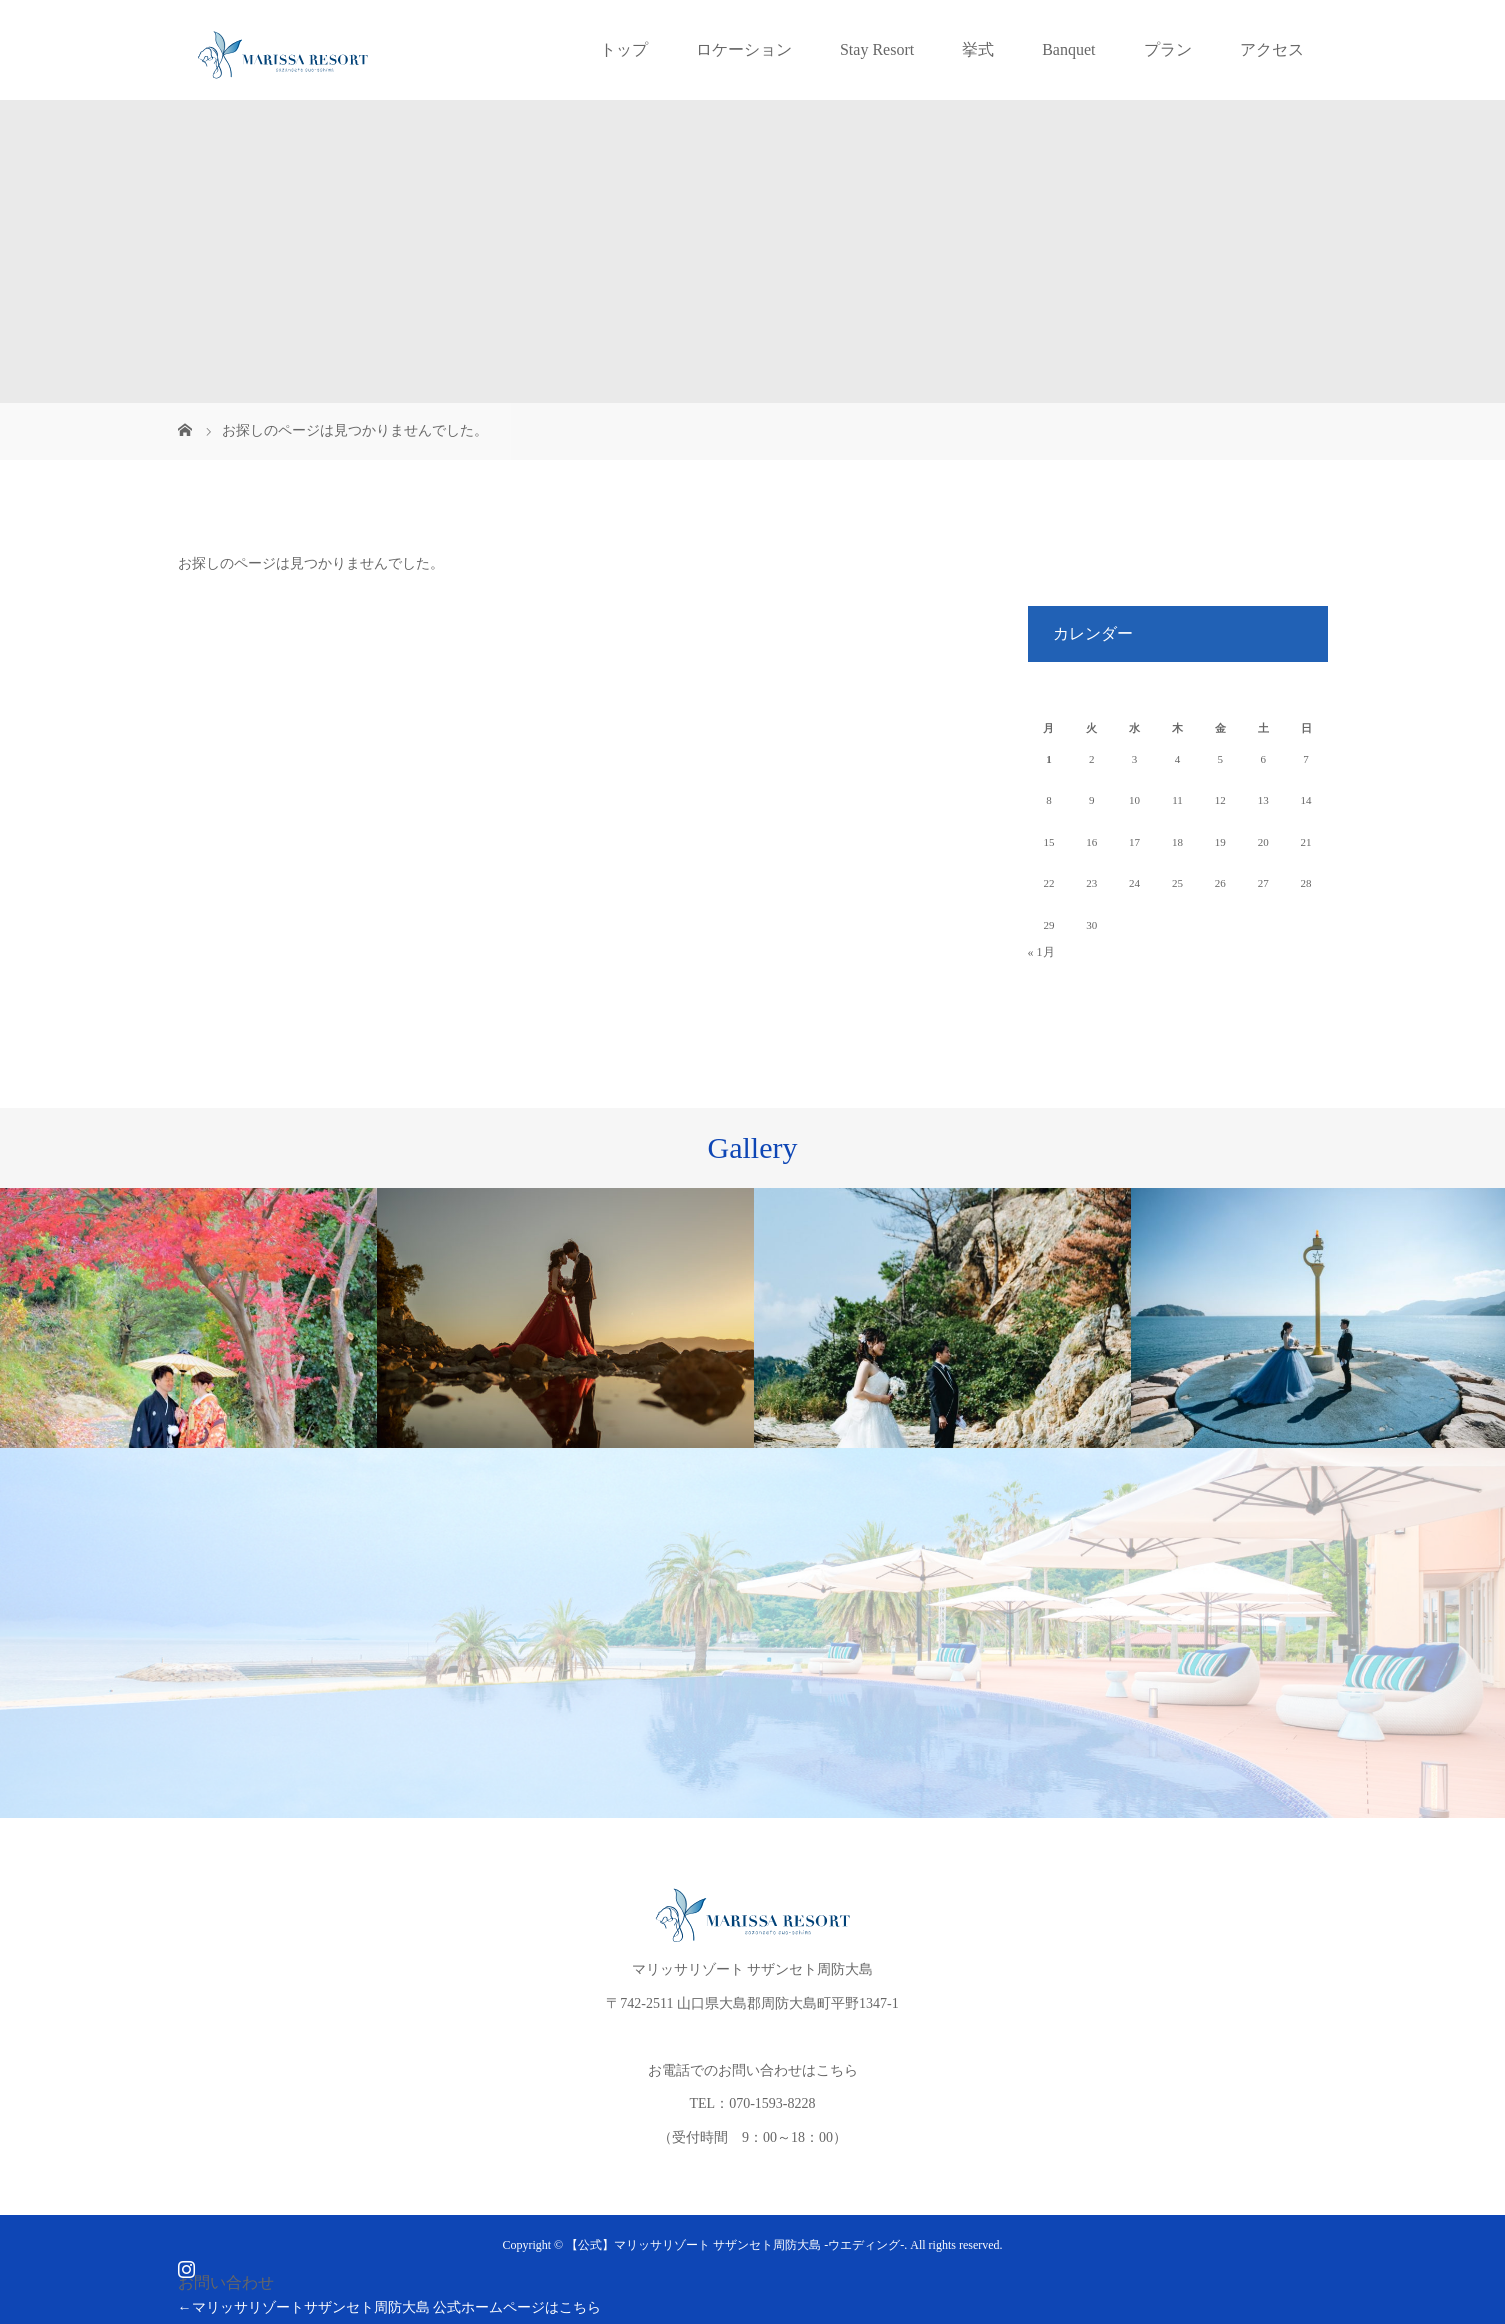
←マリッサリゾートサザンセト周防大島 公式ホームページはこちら (390, 2307)
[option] (188, 1318)
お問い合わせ (226, 2282)
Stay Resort (877, 49)
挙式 (978, 49)
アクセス (1272, 49)
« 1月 (1041, 952)
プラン (1168, 49)
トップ (624, 49)
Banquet (1068, 49)
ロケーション (744, 49)
